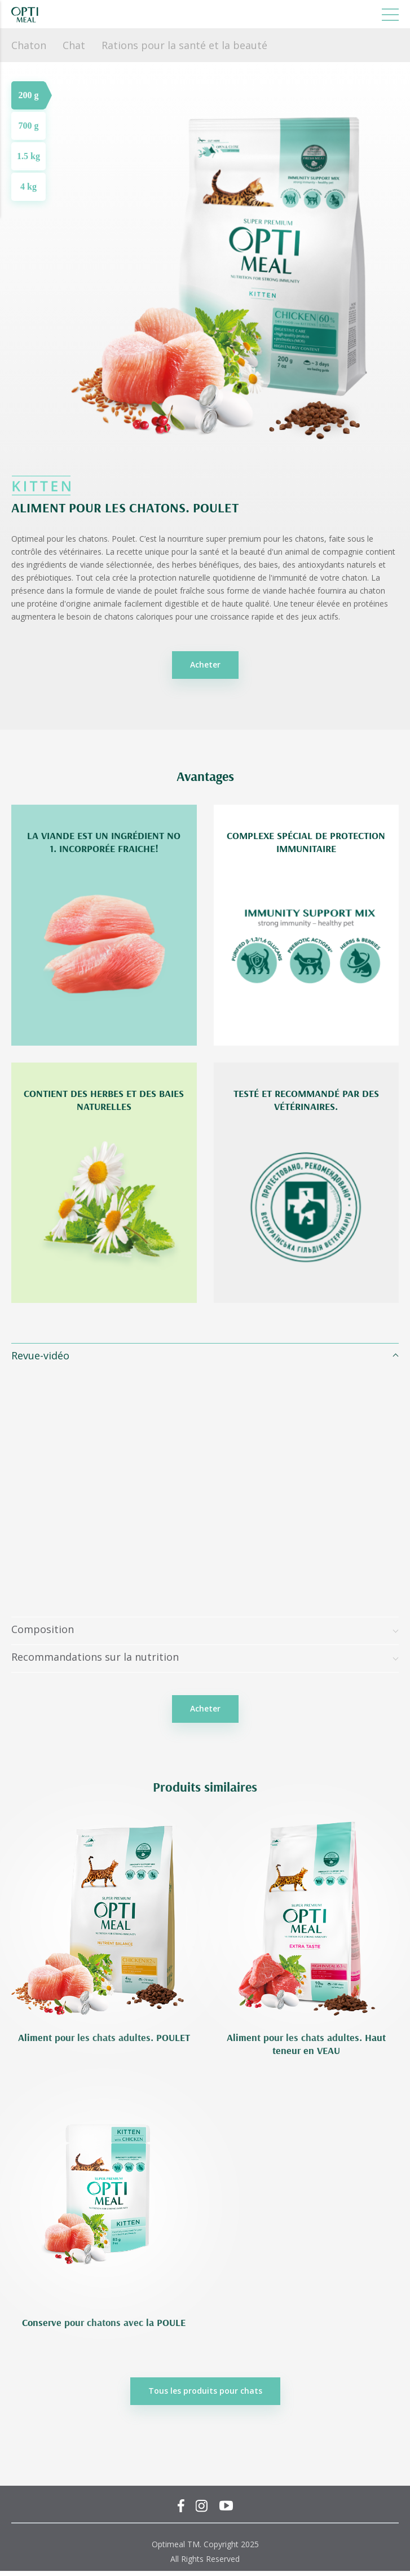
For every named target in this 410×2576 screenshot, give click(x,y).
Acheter (205, 664)
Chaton (28, 45)
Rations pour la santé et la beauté (184, 45)
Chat (74, 45)
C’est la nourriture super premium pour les (217, 538)
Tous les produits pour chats (205, 2390)
